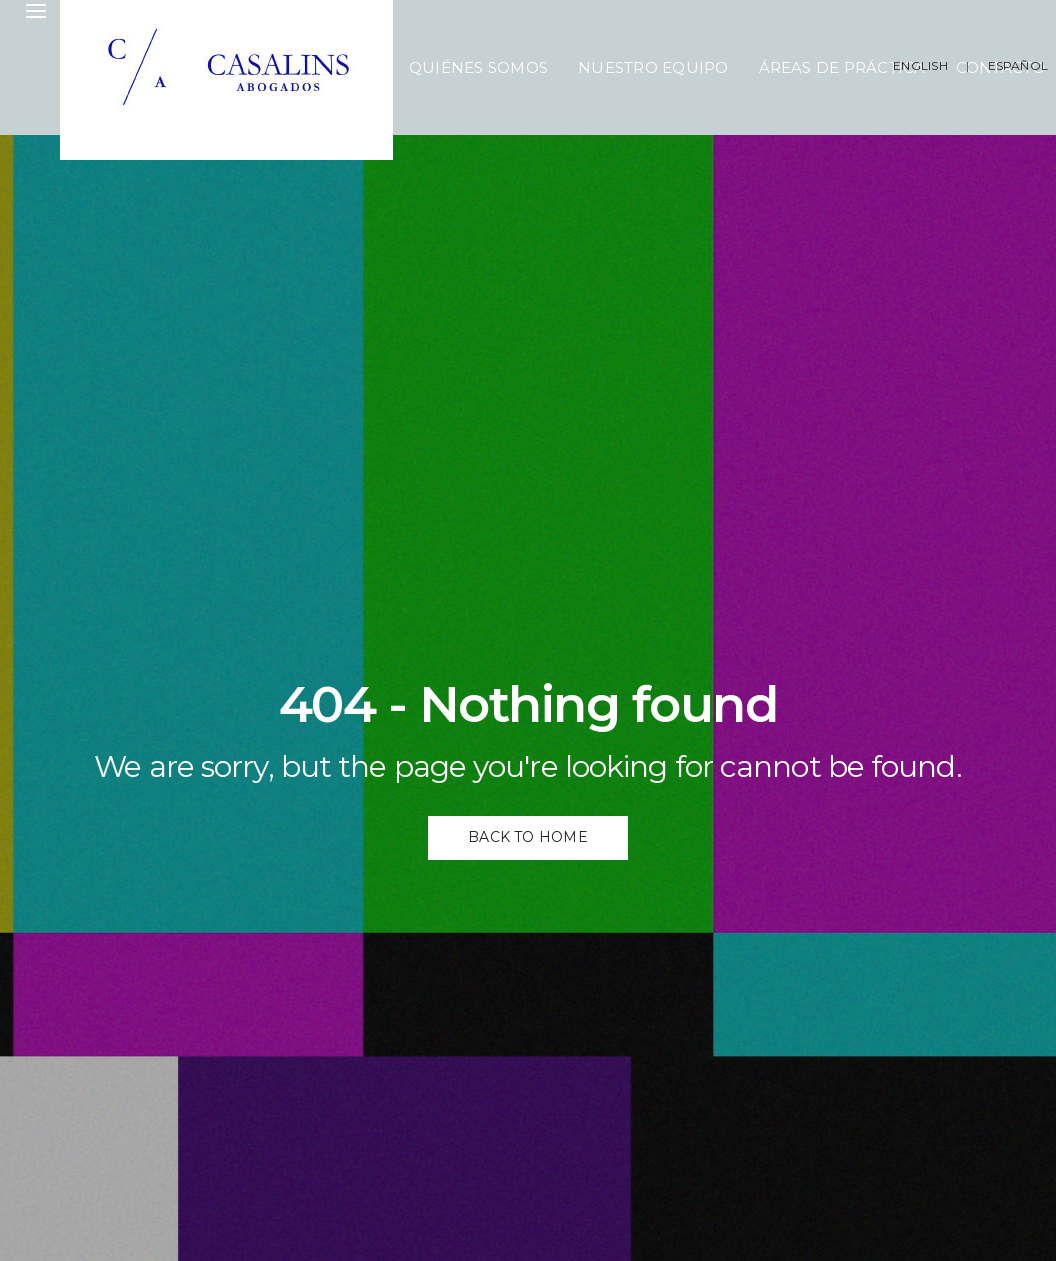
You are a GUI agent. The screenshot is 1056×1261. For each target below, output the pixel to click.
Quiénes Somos (478, 67)
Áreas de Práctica (842, 67)
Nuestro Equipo (653, 67)
